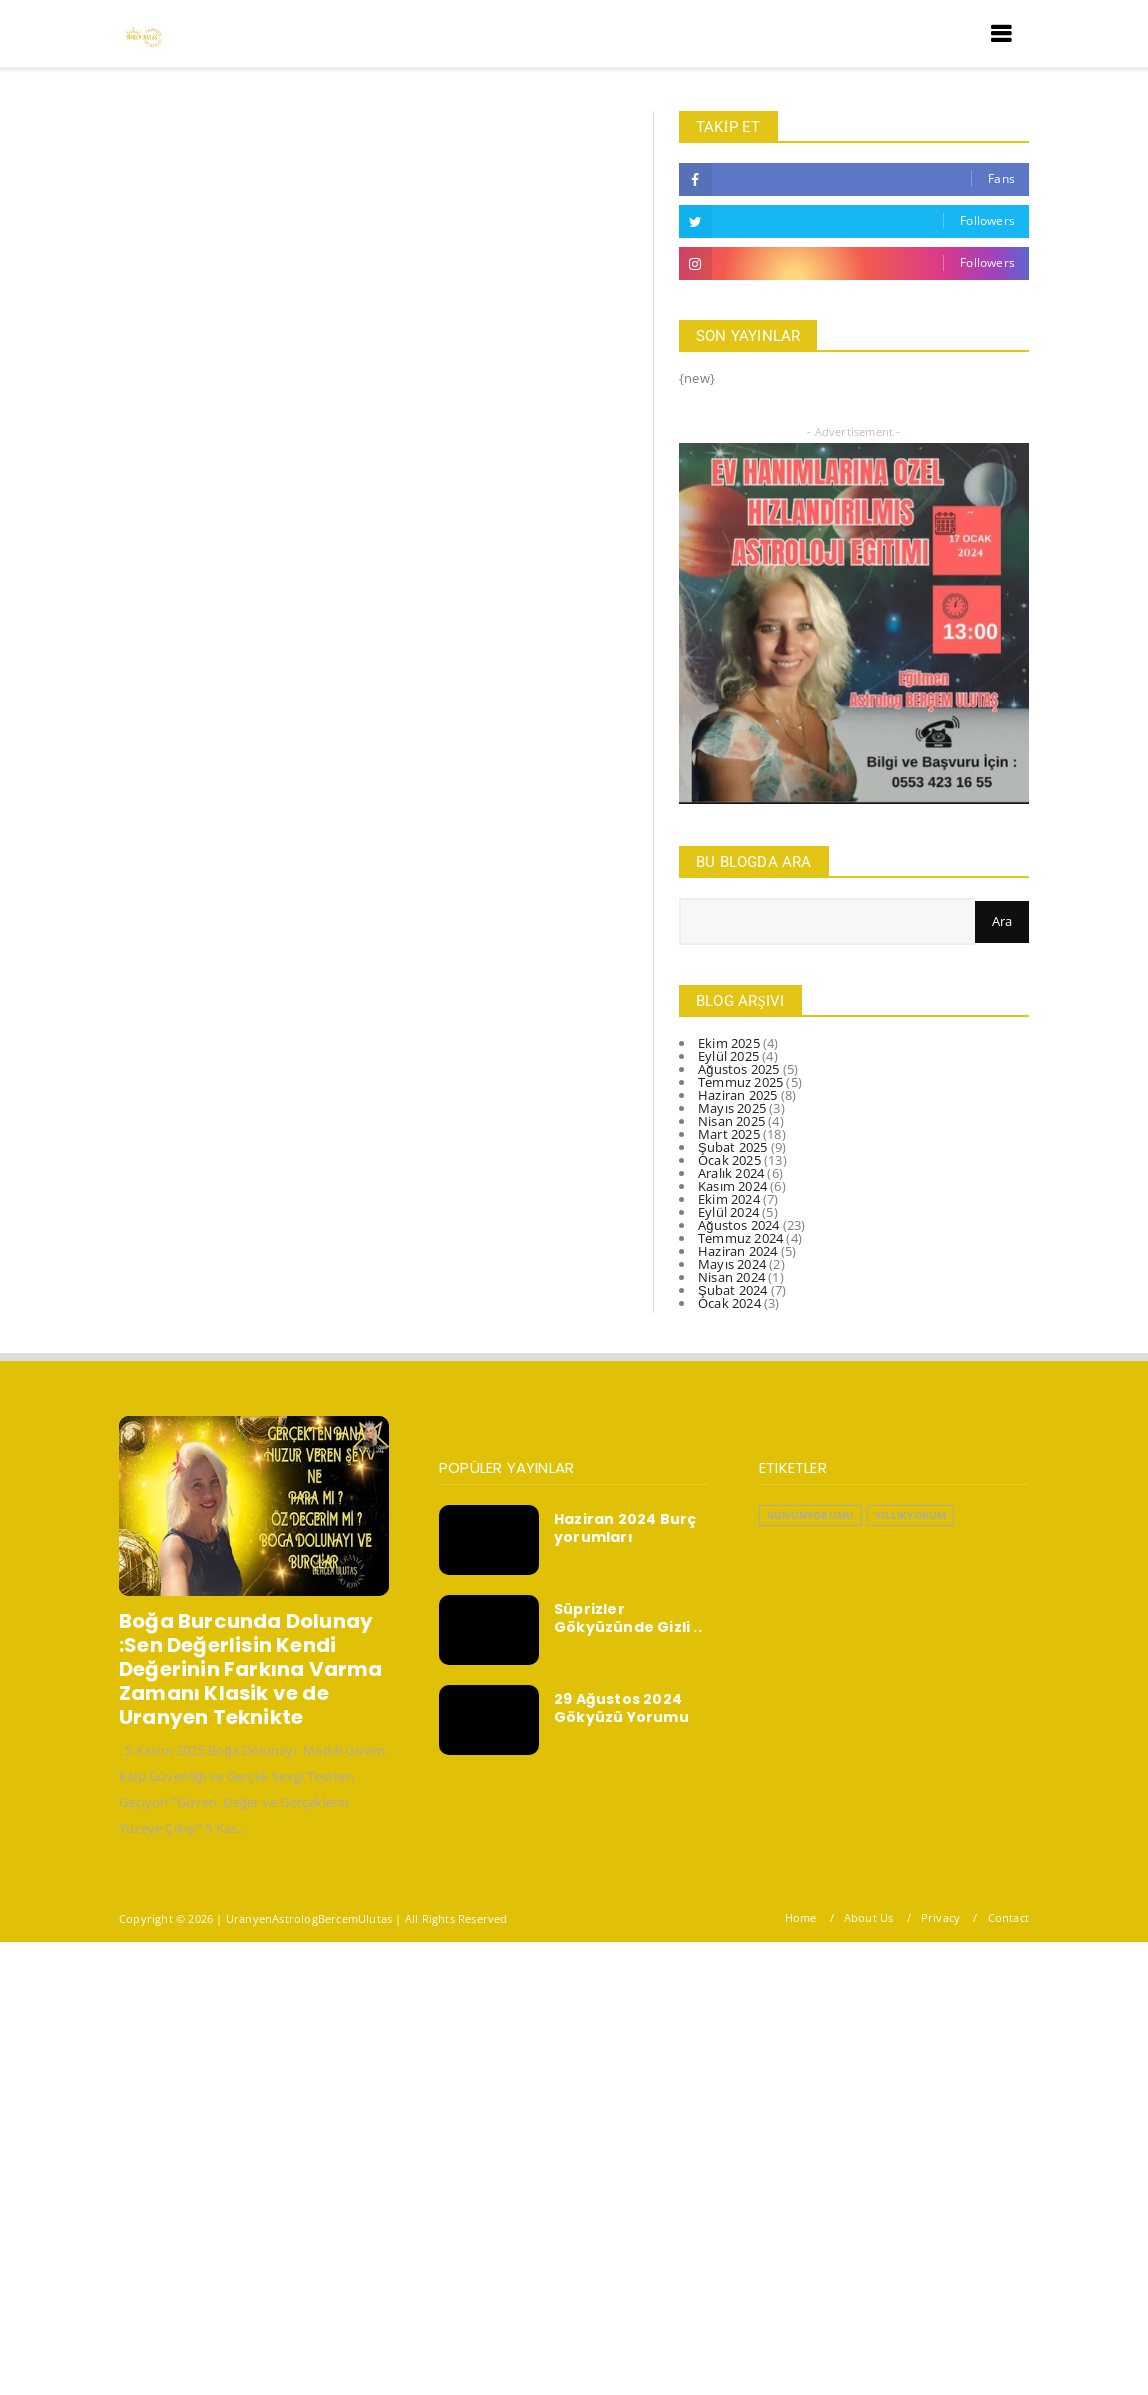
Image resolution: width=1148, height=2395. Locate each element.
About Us (869, 1917)
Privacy (940, 1917)
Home (801, 1917)
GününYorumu (810, 1515)
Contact (1008, 1917)
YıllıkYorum (910, 1515)
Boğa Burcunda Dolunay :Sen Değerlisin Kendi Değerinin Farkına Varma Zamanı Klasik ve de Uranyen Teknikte (251, 1669)
